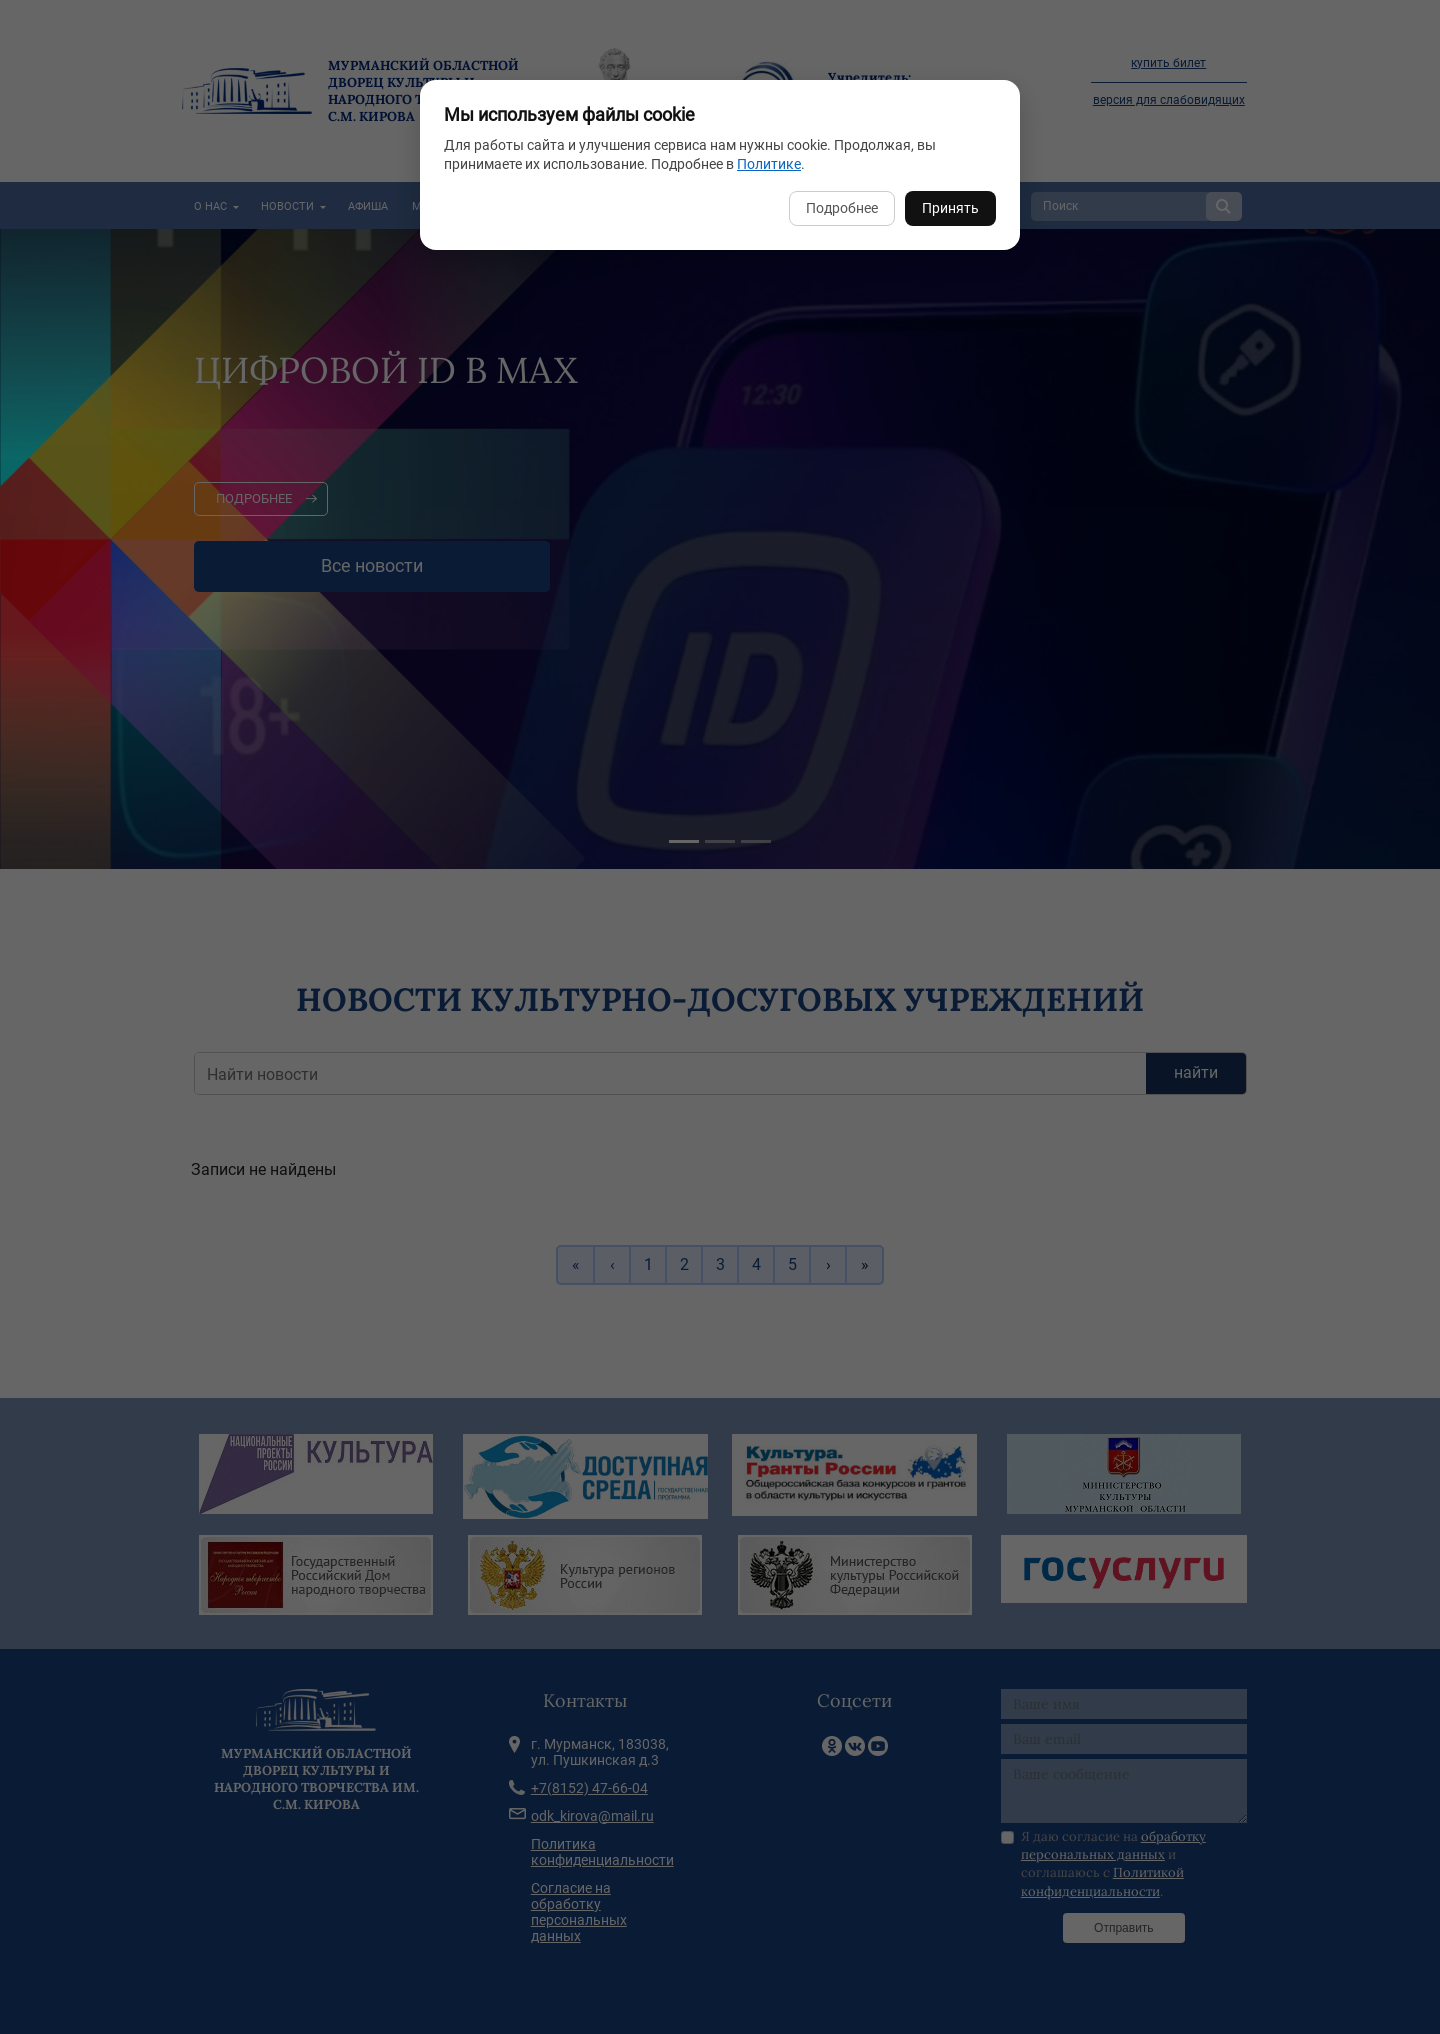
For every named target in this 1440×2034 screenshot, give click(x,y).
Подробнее (842, 208)
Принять (950, 208)
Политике (769, 164)
